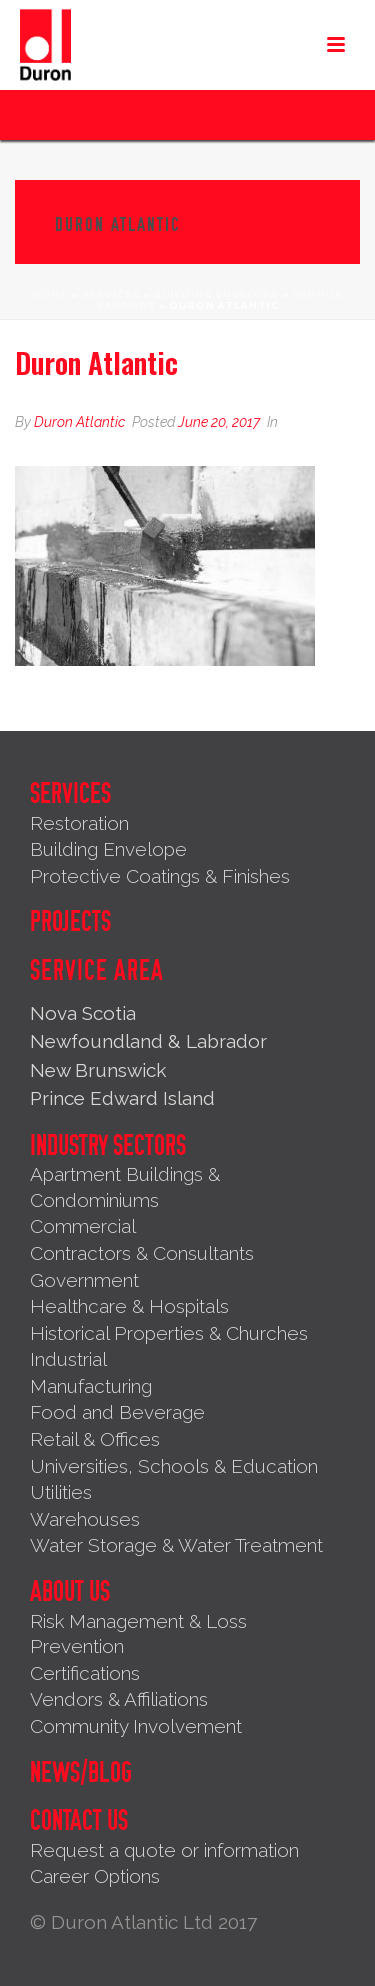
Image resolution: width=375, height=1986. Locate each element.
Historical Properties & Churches (169, 1333)
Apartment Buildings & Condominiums (125, 1187)
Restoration (79, 823)
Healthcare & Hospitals (129, 1306)
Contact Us (79, 1821)
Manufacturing (91, 1386)
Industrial (68, 1359)
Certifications (85, 1673)
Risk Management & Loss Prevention (138, 1634)
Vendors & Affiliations (119, 1699)
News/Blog (81, 1773)
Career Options (95, 1876)
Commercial (83, 1226)
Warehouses (85, 1519)
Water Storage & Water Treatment (176, 1545)
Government (84, 1280)
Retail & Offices (95, 1439)
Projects (70, 922)
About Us (70, 1592)
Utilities (61, 1492)
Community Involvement (136, 1726)
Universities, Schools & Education (174, 1466)
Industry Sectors (108, 1146)
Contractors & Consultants (142, 1253)
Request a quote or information (164, 1850)
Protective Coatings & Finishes (160, 876)
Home (50, 294)
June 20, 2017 (219, 422)
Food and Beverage (117, 1412)
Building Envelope (216, 294)
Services (111, 294)
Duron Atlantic (79, 422)
